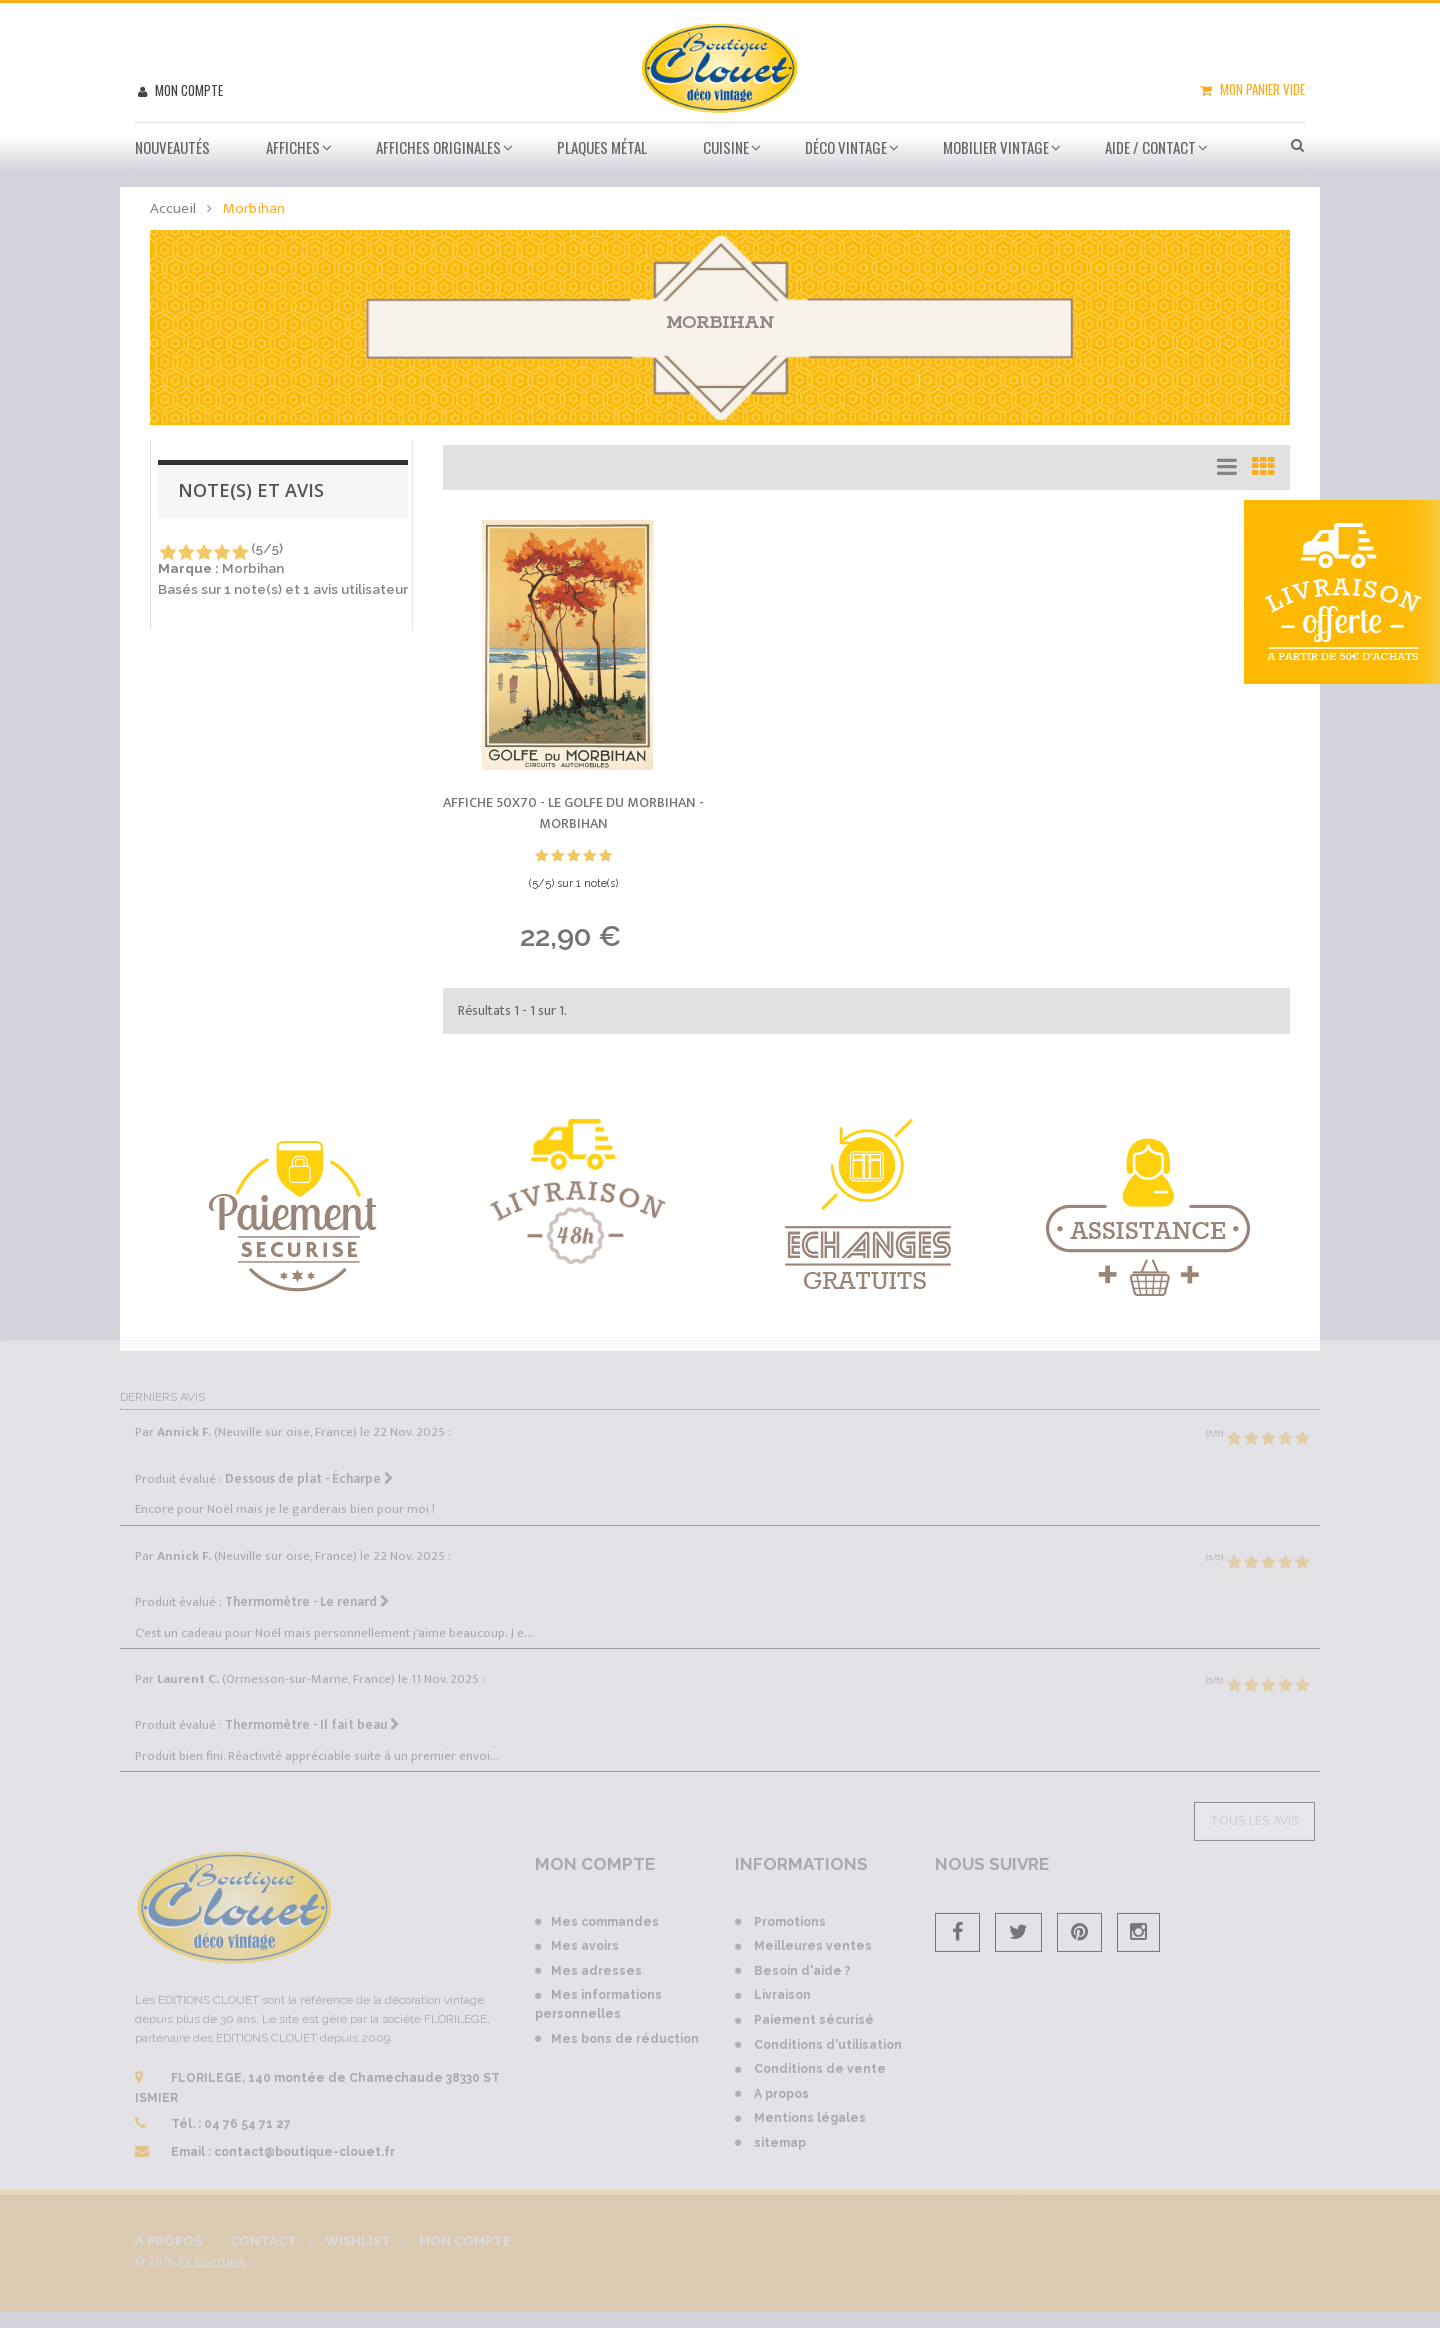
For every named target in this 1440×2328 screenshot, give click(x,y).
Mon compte (187, 90)
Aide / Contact (1150, 147)
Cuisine (726, 147)
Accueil (173, 208)
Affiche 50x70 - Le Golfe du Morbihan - (573, 813)
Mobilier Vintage (996, 147)
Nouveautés (172, 147)
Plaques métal (602, 147)
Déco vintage (846, 147)
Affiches (293, 147)
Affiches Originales (438, 147)
